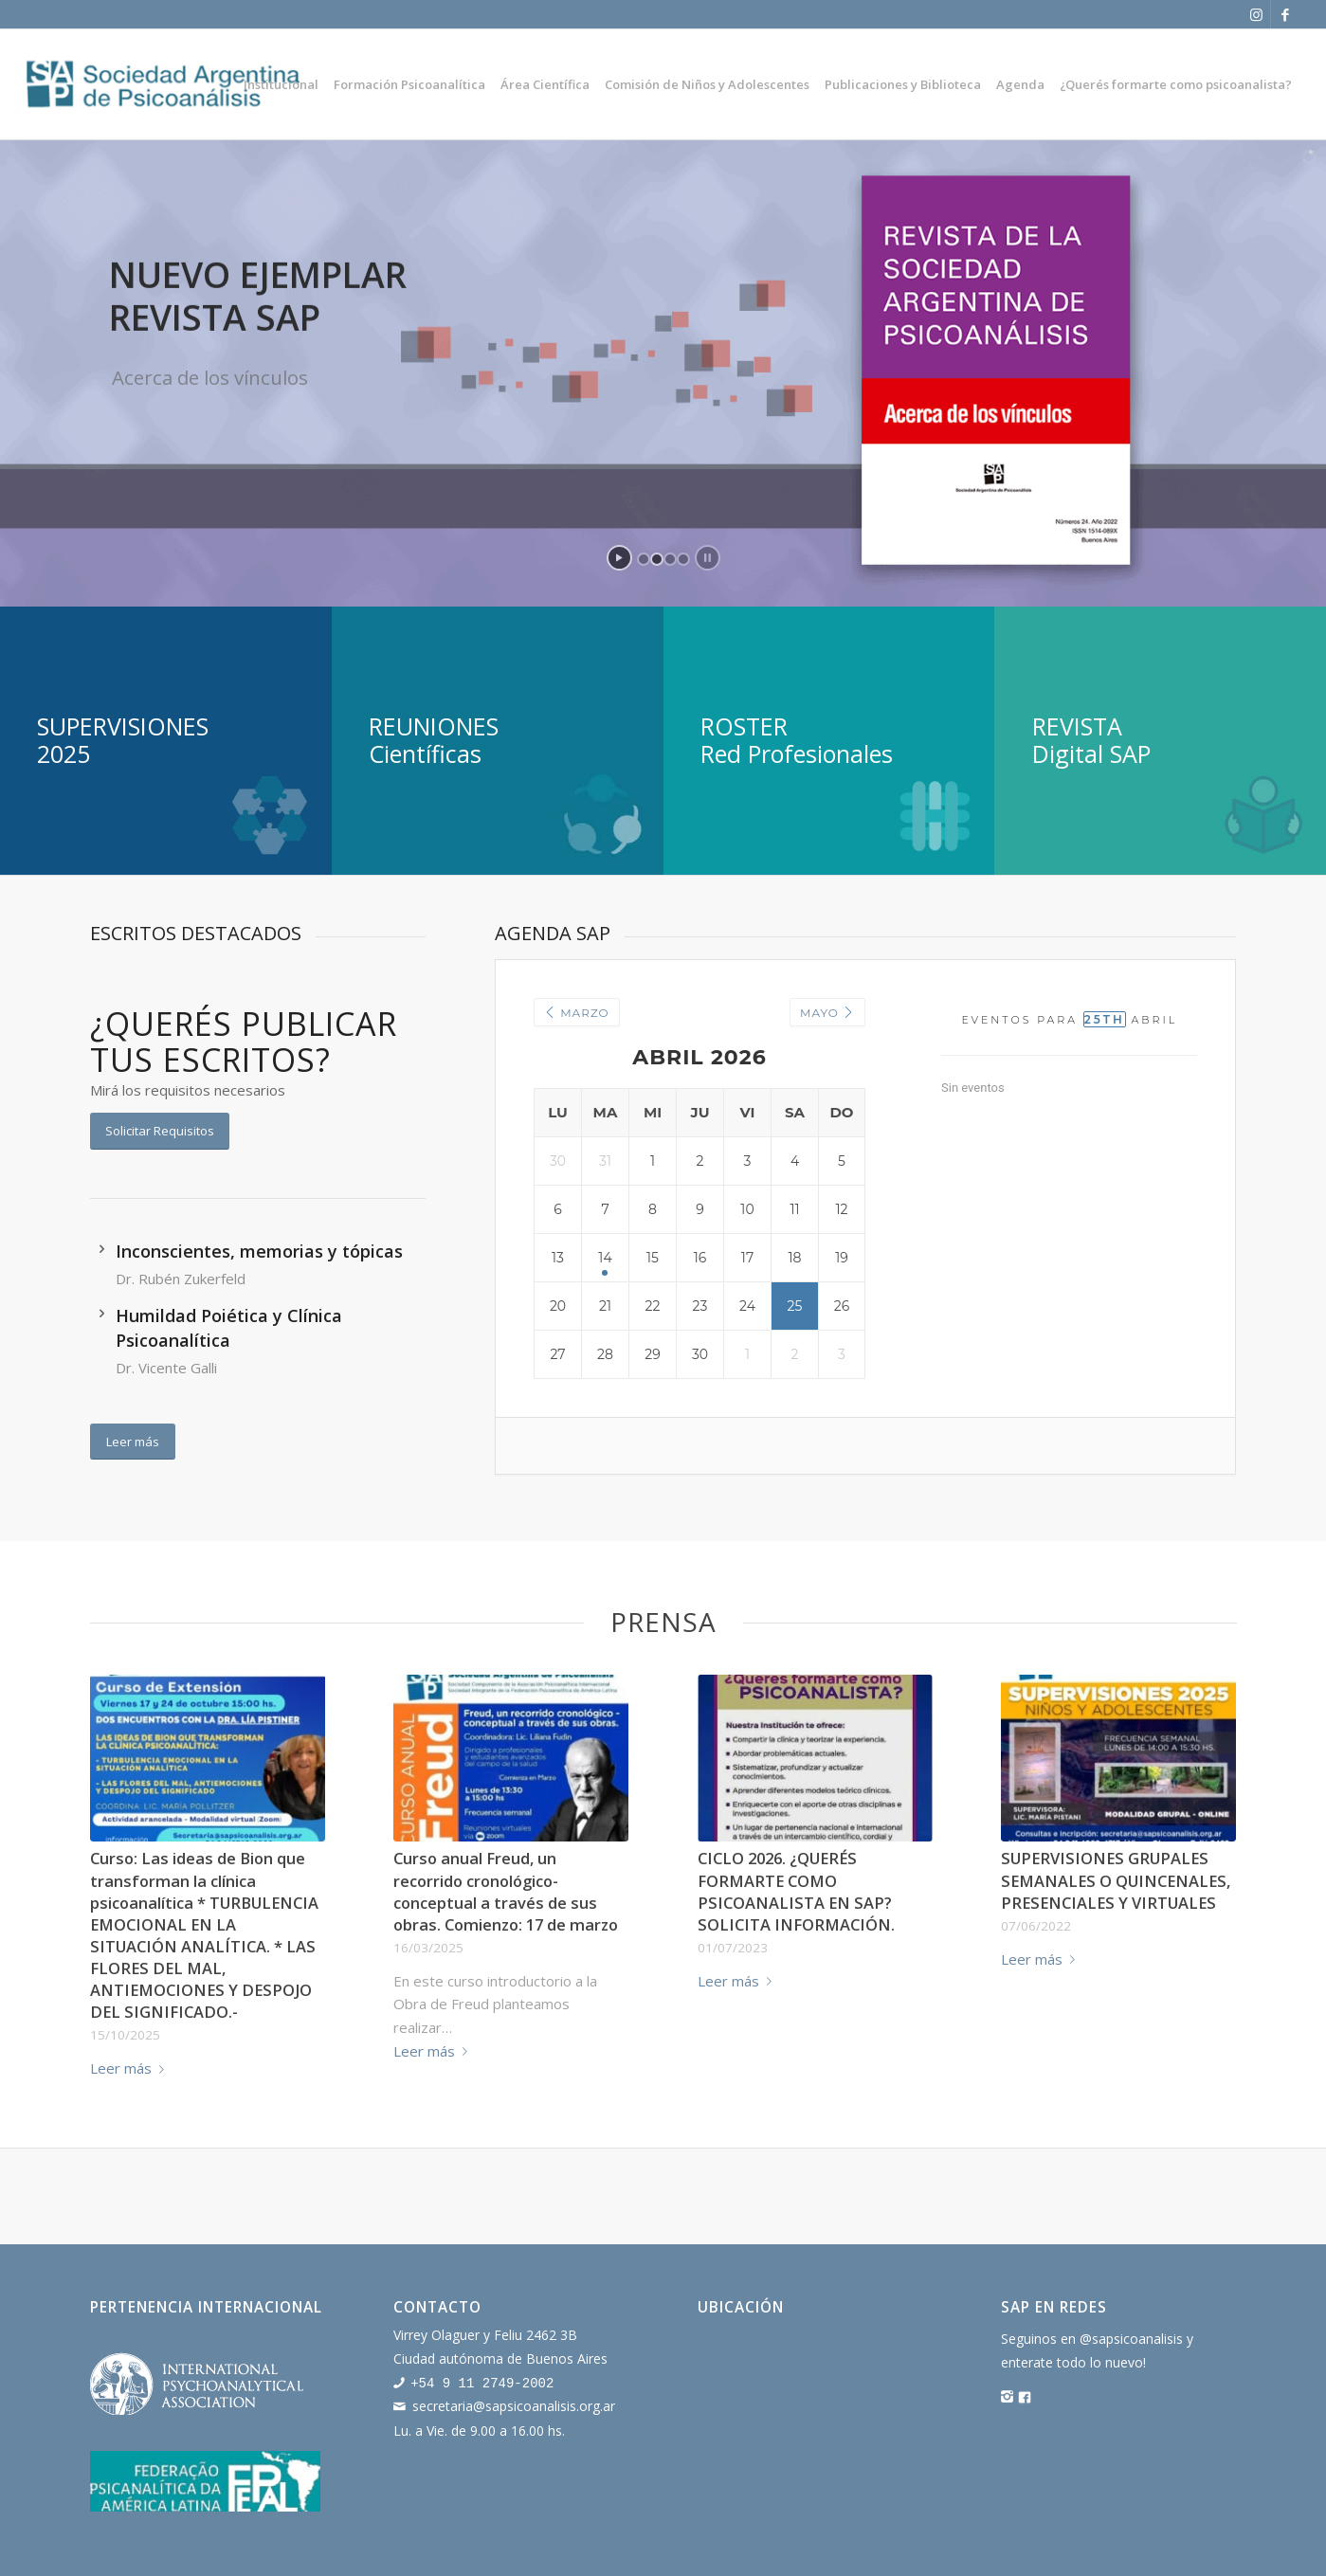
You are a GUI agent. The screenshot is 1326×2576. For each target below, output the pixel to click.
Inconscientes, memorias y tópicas (259, 1251)
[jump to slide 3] (670, 559)
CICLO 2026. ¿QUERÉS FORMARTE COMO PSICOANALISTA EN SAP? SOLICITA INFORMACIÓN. (796, 1890)
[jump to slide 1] (643, 559)
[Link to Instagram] (1256, 14)
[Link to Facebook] (1285, 14)
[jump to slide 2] (656, 559)
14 (604, 1257)
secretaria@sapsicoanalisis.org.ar (513, 2405)
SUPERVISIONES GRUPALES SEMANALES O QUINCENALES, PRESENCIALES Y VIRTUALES (1115, 1880)
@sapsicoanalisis (1131, 2339)
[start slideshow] (619, 558)
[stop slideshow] (707, 558)
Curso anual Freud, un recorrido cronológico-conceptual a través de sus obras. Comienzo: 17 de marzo (505, 1890)
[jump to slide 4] (683, 559)
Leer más (131, 2068)
